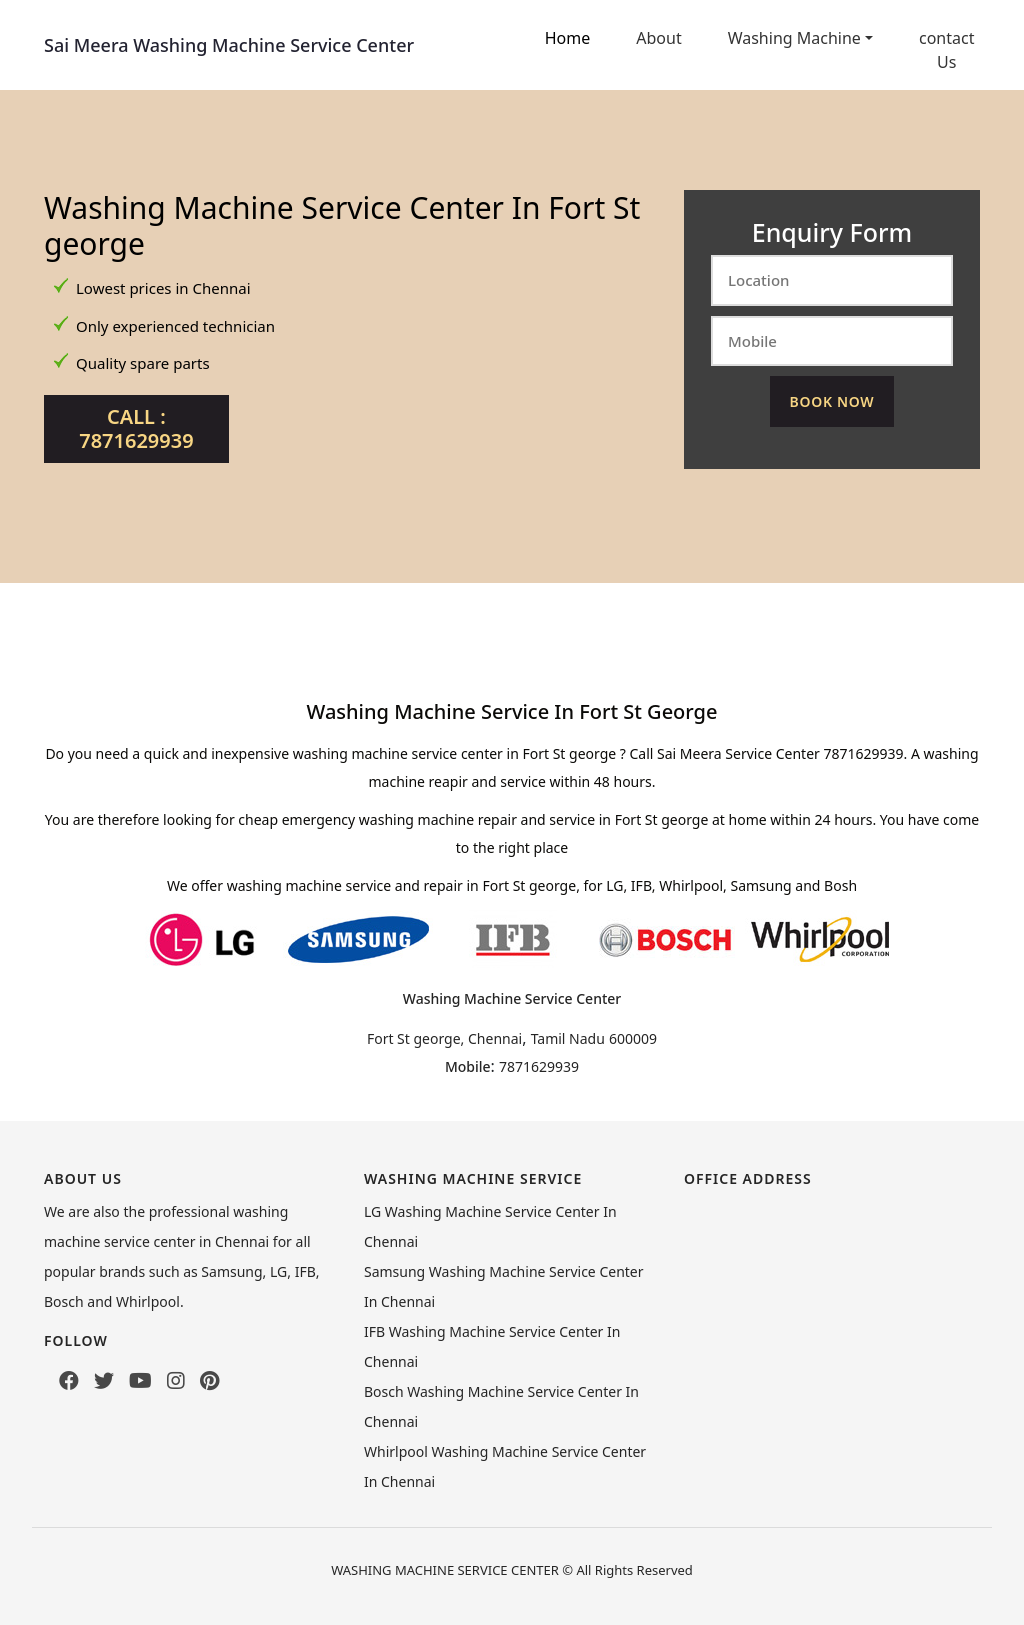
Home (568, 38)
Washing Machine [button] (794, 38)
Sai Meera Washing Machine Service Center (229, 45)
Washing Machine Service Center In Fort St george (342, 225)
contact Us (946, 50)
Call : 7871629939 (136, 428)
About (658, 38)
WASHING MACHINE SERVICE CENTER (445, 1570)
